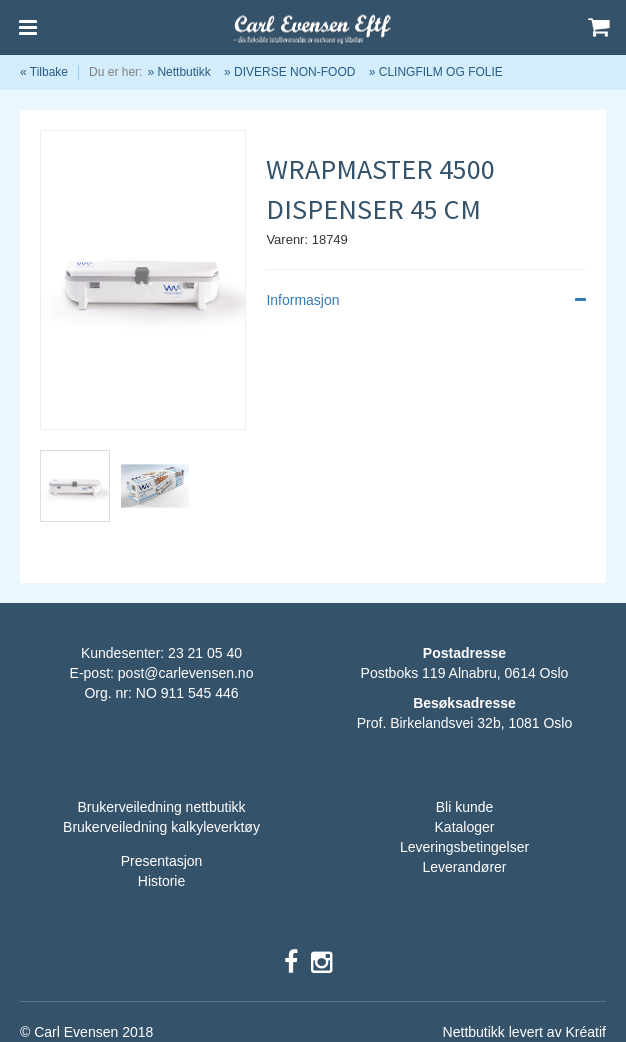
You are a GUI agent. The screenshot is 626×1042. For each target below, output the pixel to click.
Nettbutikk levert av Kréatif (524, 1032)
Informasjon (426, 300)
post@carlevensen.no (186, 673)
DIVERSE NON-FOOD (294, 72)
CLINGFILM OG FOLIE (441, 72)
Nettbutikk (183, 72)
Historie (161, 881)
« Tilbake (44, 72)
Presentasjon (162, 861)
